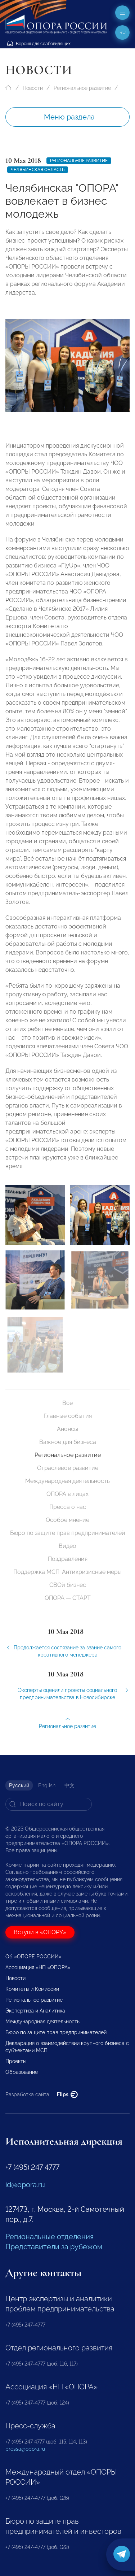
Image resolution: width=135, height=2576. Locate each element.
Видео (67, 1545)
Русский (19, 1785)
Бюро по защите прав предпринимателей (67, 1533)
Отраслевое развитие (67, 1468)
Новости (33, 88)
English (46, 1785)
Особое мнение (67, 1520)
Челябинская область (37, 169)
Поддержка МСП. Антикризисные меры (67, 1571)
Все (67, 1403)
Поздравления (67, 1558)
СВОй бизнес (67, 1584)
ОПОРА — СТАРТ (68, 1597)
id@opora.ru (25, 2184)
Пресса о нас (67, 1507)
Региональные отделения (49, 2236)
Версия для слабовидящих (39, 43)
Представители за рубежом (53, 2246)
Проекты (15, 2061)
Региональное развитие (82, 88)
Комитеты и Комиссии (32, 1989)
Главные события (68, 1416)
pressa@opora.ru (25, 2449)
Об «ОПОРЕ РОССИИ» (33, 1956)
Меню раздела (69, 117)
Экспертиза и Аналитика (35, 2011)
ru (123, 32)
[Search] (48, 1804)
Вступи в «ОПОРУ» (40, 1932)
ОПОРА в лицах (67, 1494)
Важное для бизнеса (67, 1442)
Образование (21, 2072)
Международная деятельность (67, 1481)
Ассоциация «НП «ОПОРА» (38, 1967)
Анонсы (67, 1429)
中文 (69, 1785)
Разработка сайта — (41, 2094)
